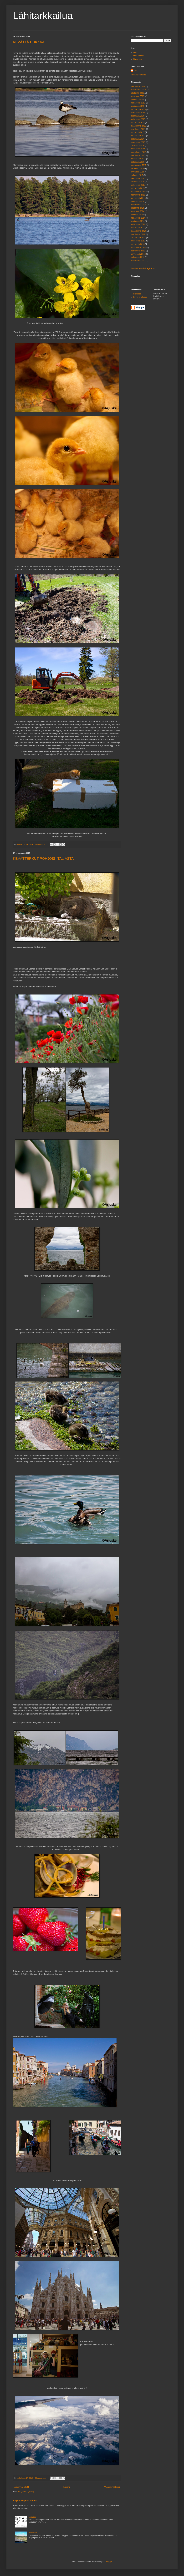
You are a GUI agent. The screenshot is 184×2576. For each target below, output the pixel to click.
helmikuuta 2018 (138, 129)
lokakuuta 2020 (137, 93)
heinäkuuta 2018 (138, 113)
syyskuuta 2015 (137, 172)
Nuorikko (137, 294)
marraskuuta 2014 (138, 205)
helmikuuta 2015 (138, 195)
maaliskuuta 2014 (138, 231)
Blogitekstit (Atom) (26, 2491)
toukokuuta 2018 (138, 119)
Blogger (109, 2562)
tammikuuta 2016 (138, 159)
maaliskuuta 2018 (138, 126)
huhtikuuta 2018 (137, 122)
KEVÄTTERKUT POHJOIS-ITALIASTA (43, 859)
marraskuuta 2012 (138, 261)
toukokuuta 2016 (138, 149)
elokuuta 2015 (137, 175)
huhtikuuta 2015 (137, 188)
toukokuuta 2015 (138, 185)
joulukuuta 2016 (137, 139)
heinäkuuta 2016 (138, 142)
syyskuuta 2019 (137, 96)
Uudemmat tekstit (21, 2487)
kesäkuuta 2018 (137, 116)
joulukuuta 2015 (137, 162)
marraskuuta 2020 (138, 89)
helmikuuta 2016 (138, 155)
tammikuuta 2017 (138, 136)
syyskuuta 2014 (137, 211)
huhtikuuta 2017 (137, 132)
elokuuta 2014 (137, 214)
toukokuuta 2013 (138, 241)
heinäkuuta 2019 (138, 103)
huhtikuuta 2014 (137, 228)
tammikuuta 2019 (138, 109)
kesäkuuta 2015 (137, 182)
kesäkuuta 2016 (137, 145)
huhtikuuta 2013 (137, 244)
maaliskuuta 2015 (138, 191)
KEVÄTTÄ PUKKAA (29, 42)
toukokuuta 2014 (138, 224)
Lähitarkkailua (43, 15)
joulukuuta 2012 (137, 257)
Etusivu (66, 2487)
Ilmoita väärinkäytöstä (142, 268)
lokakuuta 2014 (137, 208)
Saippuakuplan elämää (25, 2500)
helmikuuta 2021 (138, 86)
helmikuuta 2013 (138, 251)
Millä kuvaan (138, 56)
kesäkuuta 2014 (137, 221)
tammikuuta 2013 (138, 254)
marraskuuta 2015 (138, 165)
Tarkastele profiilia (138, 75)
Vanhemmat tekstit (112, 2487)
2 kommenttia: (40, 844)
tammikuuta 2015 (138, 198)
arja (135, 70)
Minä (135, 52)
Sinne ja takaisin (140, 297)
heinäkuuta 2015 (138, 178)
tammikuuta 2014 (138, 237)
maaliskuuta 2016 (138, 152)
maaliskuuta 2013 (138, 247)
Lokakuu (32, 2517)
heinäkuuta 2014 (138, 218)
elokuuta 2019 (137, 99)
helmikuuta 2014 (138, 234)
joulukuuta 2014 (137, 201)
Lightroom (137, 59)
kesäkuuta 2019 (137, 106)
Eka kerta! (33, 2533)
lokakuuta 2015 (137, 168)
